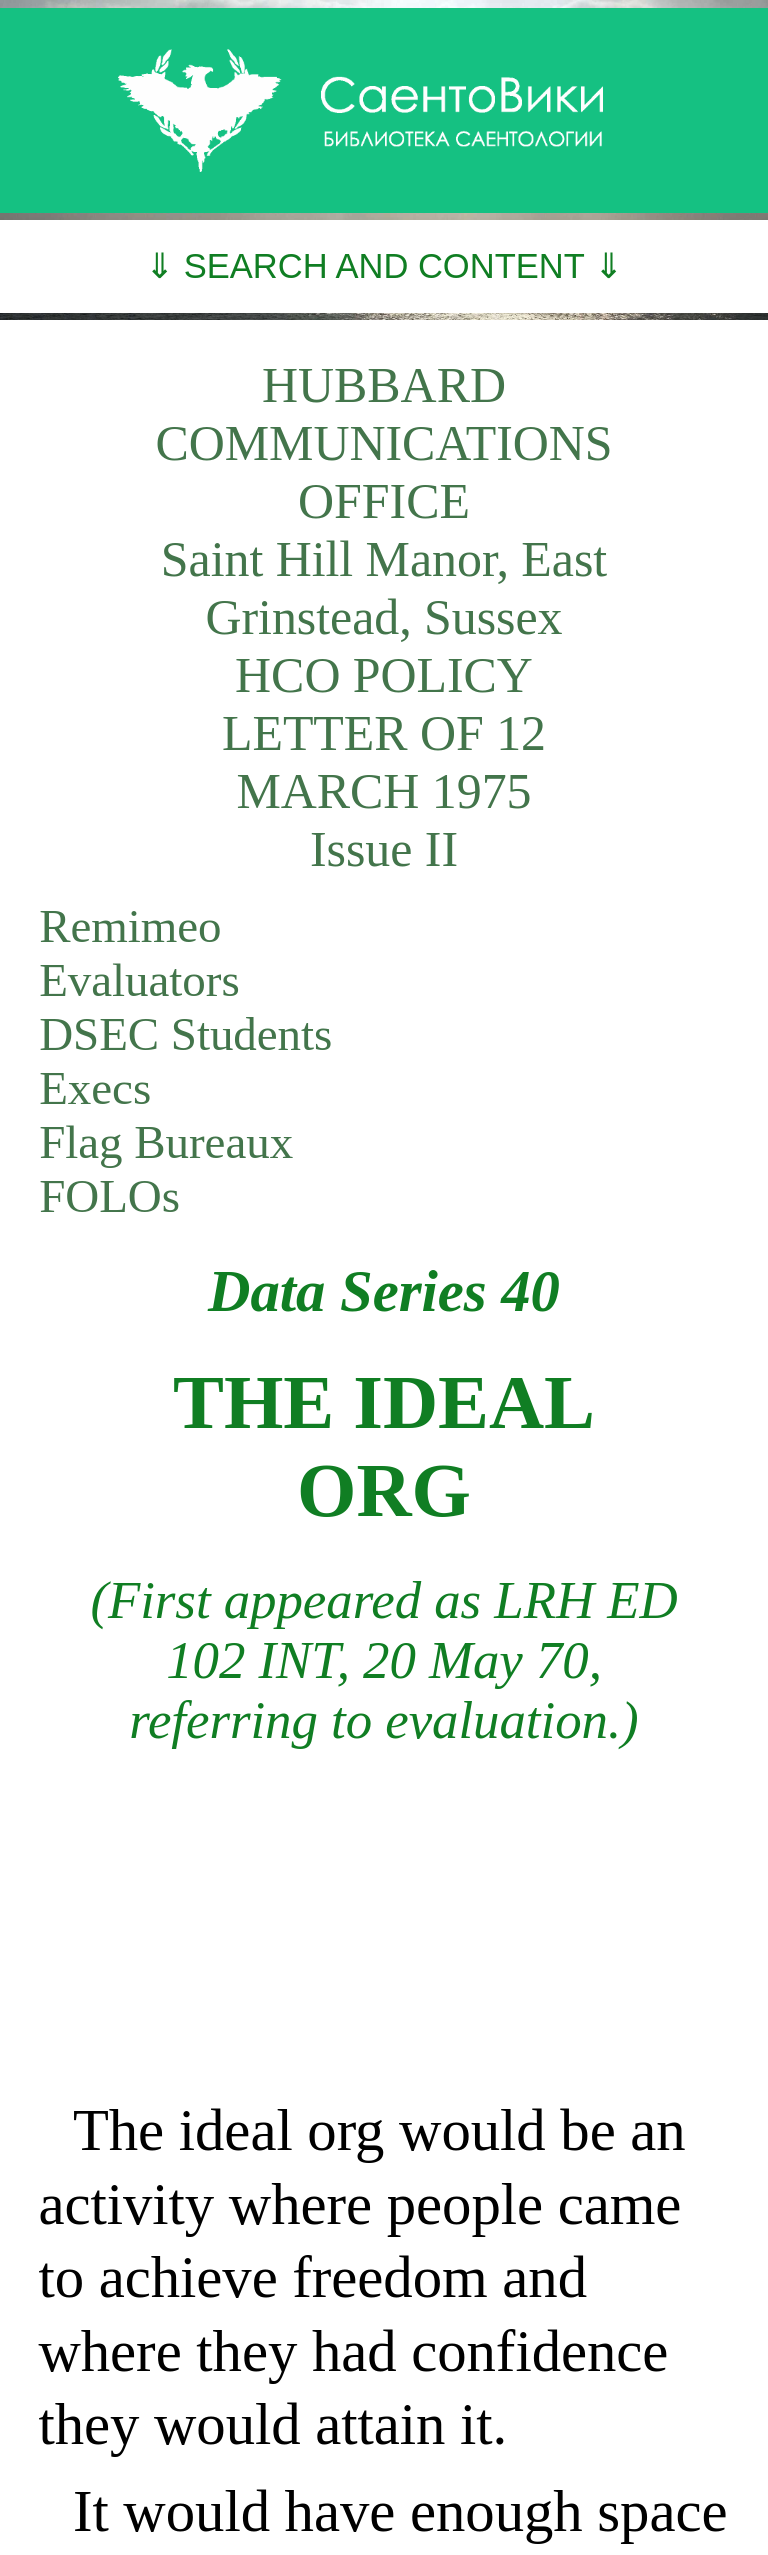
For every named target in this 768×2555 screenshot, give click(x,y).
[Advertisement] (383, 1924)
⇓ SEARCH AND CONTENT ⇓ (384, 266)
